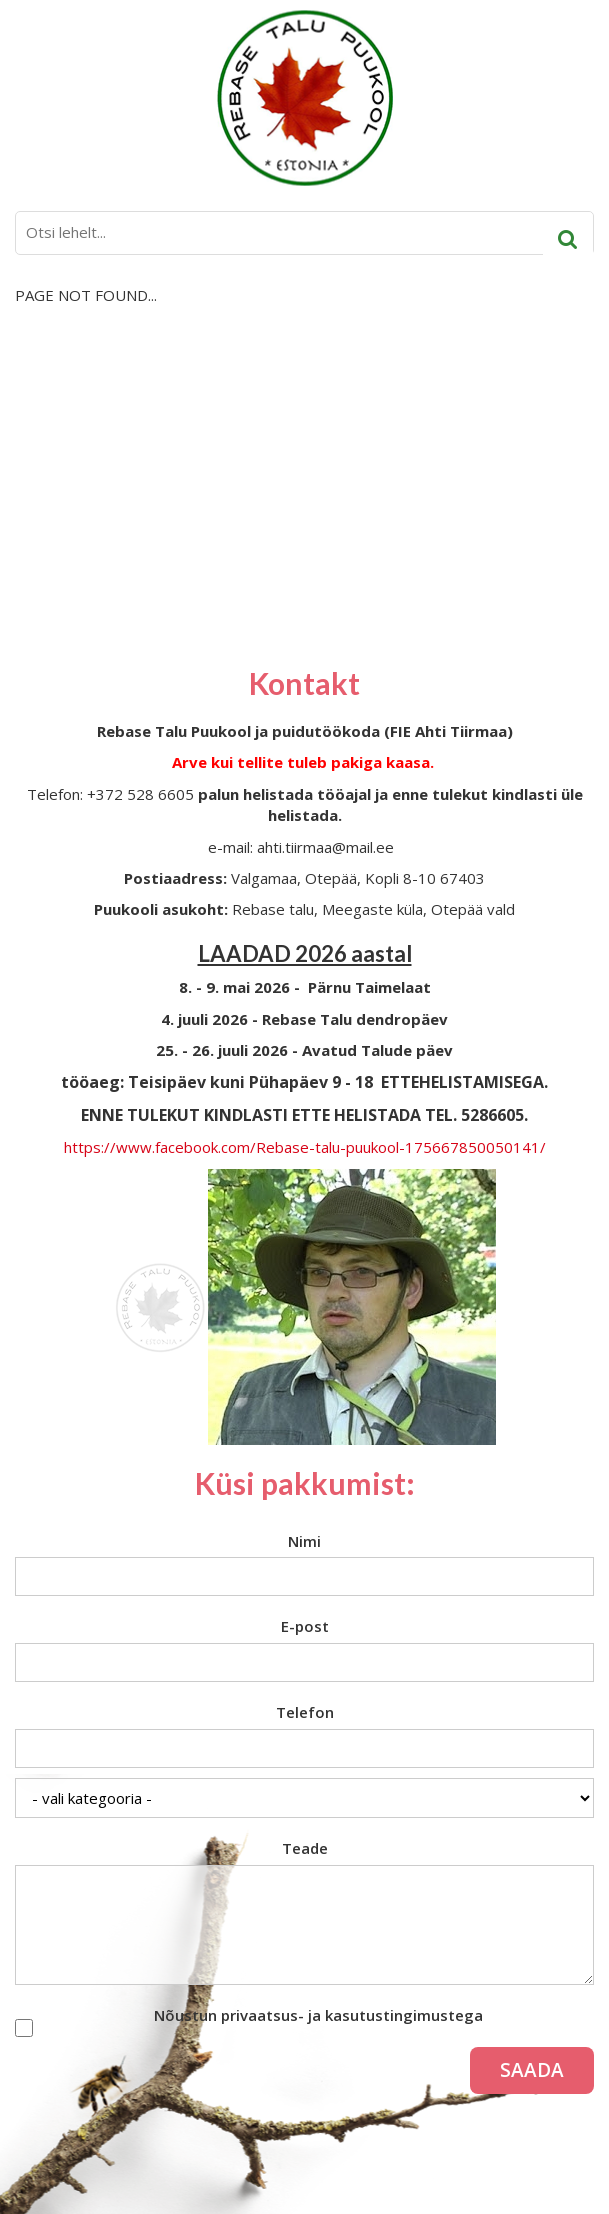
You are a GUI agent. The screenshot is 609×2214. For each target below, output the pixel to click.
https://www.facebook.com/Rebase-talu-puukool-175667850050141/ (305, 1147)
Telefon (305, 1712)
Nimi (304, 1541)
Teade (305, 1848)
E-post (305, 1626)
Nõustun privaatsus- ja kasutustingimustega (318, 2015)
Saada (532, 2070)
